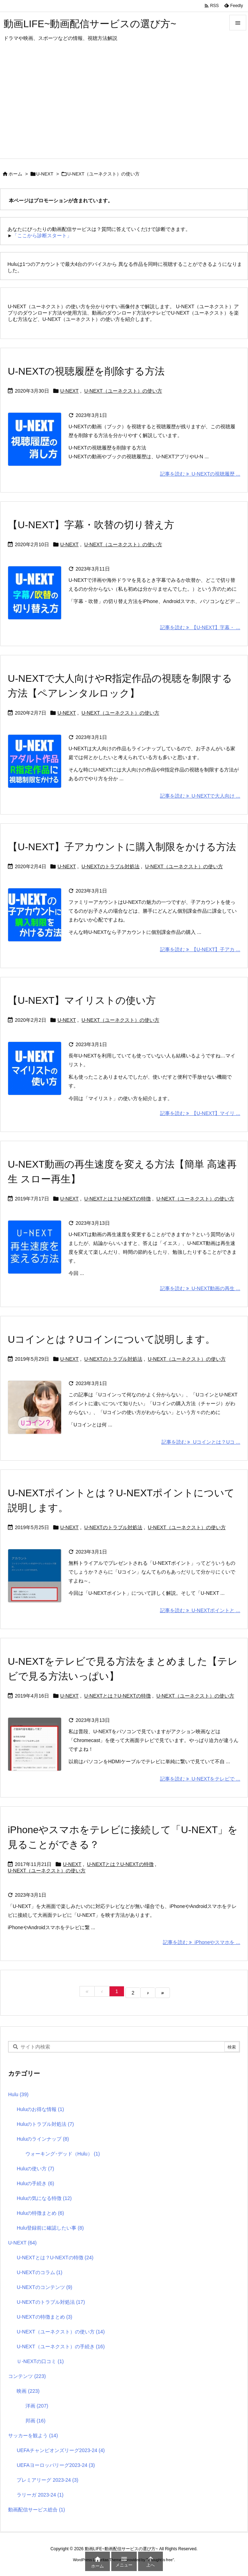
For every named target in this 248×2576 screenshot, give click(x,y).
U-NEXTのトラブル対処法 (111, 866)
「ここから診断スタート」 (42, 235)
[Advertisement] (124, 105)
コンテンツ (27, 2376)
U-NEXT (44, 174)
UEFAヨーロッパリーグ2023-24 (56, 2465)
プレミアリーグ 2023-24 (47, 2480)
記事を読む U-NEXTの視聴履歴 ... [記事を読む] (200, 474)
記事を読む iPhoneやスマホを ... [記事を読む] (201, 1942)
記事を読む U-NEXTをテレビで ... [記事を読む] (200, 1779)
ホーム (15, 174)
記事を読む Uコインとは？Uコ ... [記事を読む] (200, 1442)
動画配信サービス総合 (36, 2509)
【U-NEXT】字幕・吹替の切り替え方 (91, 524)
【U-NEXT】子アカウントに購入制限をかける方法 (122, 846)
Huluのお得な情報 (40, 2109)
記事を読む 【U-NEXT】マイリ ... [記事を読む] (200, 1113)
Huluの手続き (35, 2183)
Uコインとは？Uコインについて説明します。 (111, 1339)
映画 (28, 2391)
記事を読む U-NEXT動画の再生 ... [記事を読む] (200, 1288)
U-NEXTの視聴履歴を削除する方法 (86, 371)
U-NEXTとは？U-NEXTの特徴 (117, 1198)
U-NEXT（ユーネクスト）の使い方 (123, 391)
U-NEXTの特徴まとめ (44, 2317)
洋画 (36, 2406)
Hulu (18, 2094)
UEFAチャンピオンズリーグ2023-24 (61, 2450)
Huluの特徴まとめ (40, 2213)
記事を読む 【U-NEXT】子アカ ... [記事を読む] (200, 949)
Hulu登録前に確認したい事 (50, 2228)
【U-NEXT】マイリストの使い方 (82, 1000)
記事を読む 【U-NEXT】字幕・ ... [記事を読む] (200, 627)
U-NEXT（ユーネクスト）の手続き (61, 2346)
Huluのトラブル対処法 (45, 2124)
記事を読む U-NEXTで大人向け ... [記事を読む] (200, 796)
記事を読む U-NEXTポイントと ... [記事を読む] (200, 1610)
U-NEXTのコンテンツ (44, 2287)
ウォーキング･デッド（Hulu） (62, 2154)
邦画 (35, 2420)
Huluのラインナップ (43, 2139)
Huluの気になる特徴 (44, 2198)
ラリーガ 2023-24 (40, 2495)
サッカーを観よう (33, 2435)
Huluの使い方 (35, 2168)
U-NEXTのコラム (39, 2272)
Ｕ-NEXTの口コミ (40, 2361)
